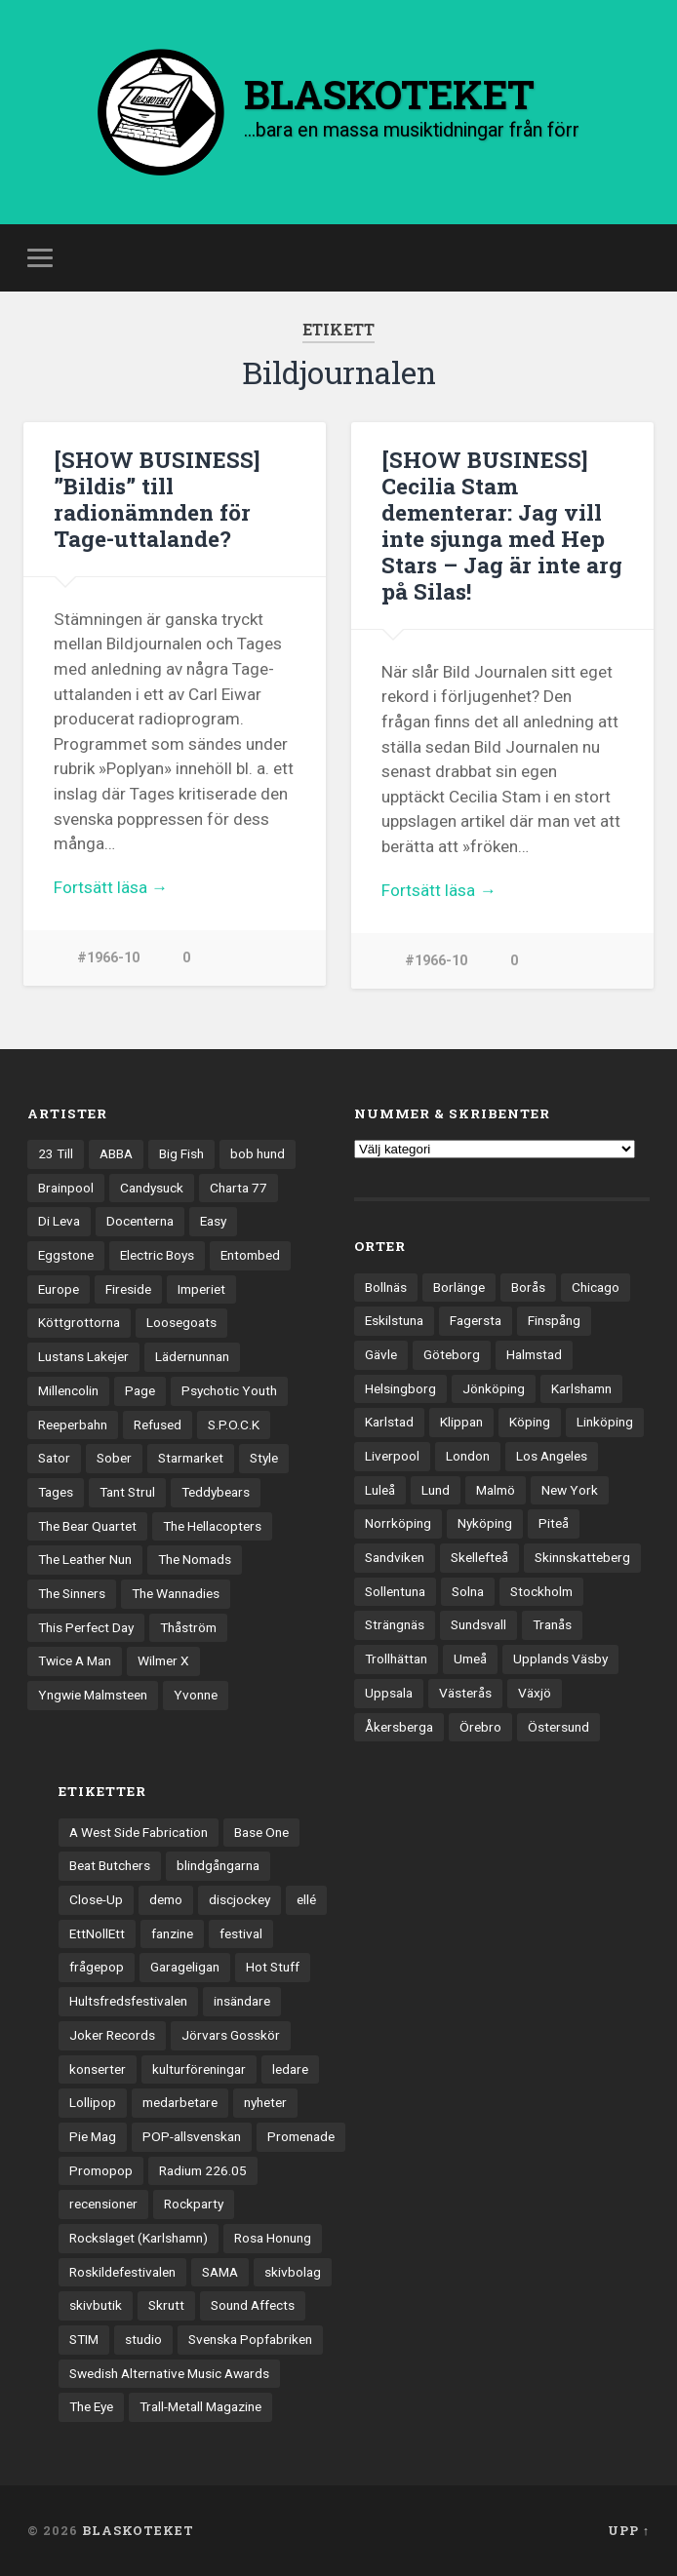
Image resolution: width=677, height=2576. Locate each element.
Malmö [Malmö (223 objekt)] (495, 1490)
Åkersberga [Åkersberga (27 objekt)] (399, 1727)
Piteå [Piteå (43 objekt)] (553, 1523)
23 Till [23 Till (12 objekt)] (55, 1153)
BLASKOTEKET (138, 2530)
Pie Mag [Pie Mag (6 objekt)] (92, 2136)
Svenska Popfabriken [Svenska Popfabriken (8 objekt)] (250, 2339)
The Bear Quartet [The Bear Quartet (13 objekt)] (87, 1526)
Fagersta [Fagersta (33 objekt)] (475, 1320)
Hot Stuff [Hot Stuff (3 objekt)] (272, 1966)
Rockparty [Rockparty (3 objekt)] (193, 2203)
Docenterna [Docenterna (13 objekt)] (140, 1221)
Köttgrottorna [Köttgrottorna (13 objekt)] (79, 1322)
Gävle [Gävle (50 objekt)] (381, 1354)
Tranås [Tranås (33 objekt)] (552, 1624)
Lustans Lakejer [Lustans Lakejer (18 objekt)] (83, 1356)
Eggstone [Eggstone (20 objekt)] (66, 1255)
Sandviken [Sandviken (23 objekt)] (394, 1557)
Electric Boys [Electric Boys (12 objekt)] (157, 1255)
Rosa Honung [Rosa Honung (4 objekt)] (272, 2237)
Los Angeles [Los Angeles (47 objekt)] (551, 1456)
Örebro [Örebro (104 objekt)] (480, 1727)
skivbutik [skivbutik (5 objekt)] (95, 2305)
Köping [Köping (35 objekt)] (529, 1421)
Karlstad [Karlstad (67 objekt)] (389, 1421)
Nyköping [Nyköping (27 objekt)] (485, 1523)
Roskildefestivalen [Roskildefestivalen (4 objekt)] (122, 2272)
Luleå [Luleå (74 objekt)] (380, 1490)
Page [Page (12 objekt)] (140, 1390)
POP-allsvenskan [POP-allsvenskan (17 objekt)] (191, 2136)
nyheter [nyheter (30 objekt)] (265, 2102)
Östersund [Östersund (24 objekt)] (558, 1727)
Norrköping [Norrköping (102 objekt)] (398, 1523)
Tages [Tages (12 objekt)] (55, 1492)
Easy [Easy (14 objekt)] (213, 1221)
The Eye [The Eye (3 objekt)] (91, 2406)
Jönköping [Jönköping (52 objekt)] (493, 1388)
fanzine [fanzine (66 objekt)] (172, 1933)
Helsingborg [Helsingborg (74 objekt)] (400, 1388)
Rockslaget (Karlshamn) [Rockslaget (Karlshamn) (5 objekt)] (138, 2237)
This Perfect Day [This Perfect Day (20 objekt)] (86, 1627)
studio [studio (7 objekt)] (143, 2339)
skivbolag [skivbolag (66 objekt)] (292, 2272)
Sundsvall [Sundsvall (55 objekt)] (478, 1624)
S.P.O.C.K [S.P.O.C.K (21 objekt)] (233, 1424)
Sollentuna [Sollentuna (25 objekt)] (395, 1591)
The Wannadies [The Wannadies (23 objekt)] (175, 1593)
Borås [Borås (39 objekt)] (528, 1287)
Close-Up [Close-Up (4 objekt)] (96, 1899)
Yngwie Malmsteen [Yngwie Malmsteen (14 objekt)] (92, 1694)
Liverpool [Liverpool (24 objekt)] (392, 1456)
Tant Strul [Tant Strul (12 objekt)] (127, 1492)
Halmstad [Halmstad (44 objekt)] (534, 1354)
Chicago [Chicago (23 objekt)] (595, 1287)
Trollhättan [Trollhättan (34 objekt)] (396, 1658)
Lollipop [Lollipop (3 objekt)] (92, 2102)
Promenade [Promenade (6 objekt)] (301, 2136)
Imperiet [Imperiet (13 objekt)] (201, 1289)
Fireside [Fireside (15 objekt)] (128, 1289)
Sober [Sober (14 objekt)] (114, 1457)
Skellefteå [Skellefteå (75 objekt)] (479, 1557)
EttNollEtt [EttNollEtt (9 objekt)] (97, 1933)
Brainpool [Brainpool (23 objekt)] (66, 1187)
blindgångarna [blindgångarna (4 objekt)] (218, 1865)
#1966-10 (108, 958)
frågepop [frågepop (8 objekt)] (96, 1966)
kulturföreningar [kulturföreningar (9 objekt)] (199, 2069)
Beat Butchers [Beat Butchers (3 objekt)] (109, 1865)
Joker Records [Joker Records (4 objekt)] (112, 2035)
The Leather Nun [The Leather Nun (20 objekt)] (85, 1559)
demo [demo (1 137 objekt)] (165, 1899)
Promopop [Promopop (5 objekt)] (101, 2170)
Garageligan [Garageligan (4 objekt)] (184, 1966)
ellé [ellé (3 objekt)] (306, 1899)
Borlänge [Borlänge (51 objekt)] (459, 1287)
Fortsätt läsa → (111, 887)
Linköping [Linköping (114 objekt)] (605, 1421)
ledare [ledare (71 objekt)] (290, 2069)
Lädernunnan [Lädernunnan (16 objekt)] (192, 1356)
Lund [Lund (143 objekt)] (435, 1490)
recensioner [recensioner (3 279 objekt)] (103, 2203)
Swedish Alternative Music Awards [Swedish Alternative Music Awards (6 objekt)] (169, 2373)
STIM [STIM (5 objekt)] (84, 2339)
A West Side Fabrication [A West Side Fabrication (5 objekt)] (138, 1832)
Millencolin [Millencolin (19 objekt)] (68, 1390)
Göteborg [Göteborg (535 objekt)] (451, 1354)
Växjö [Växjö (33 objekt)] (534, 1692)
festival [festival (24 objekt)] (240, 1933)
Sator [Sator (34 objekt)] (54, 1457)
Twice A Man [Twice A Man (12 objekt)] (74, 1660)
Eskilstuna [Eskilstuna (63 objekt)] (394, 1320)
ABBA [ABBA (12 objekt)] (116, 1153)
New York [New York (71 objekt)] (569, 1490)
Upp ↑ (629, 2530)
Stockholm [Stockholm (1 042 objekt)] (541, 1591)
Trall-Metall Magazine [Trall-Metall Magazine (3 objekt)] (200, 2406)
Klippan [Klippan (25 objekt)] (461, 1421)
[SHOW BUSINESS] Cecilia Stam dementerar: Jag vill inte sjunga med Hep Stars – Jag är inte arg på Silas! (501, 525)
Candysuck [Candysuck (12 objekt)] (151, 1187)
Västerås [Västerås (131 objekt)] (465, 1692)
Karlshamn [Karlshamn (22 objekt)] (581, 1388)
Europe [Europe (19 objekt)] (58, 1289)
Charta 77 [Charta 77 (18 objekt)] (238, 1187)
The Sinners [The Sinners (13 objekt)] (71, 1593)
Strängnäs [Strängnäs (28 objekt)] (394, 1624)
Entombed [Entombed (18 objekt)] (250, 1255)
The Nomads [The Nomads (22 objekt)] (194, 1559)
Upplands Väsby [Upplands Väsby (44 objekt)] (560, 1658)
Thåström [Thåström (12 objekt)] (188, 1627)
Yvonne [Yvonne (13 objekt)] (196, 1694)
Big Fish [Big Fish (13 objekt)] (181, 1153)
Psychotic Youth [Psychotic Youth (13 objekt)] (229, 1390)
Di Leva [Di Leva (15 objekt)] (59, 1221)
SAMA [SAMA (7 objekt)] (220, 2272)
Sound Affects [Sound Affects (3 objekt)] (253, 2305)
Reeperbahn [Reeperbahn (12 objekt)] (72, 1424)
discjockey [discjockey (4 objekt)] (239, 1899)
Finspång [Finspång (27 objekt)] (554, 1320)
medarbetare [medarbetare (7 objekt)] (180, 2102)
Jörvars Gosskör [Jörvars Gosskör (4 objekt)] (230, 2035)
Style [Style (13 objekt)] (264, 1457)
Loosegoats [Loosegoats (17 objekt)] (181, 1322)
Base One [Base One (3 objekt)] (261, 1832)
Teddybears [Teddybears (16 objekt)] (215, 1492)
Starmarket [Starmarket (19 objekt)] (190, 1457)
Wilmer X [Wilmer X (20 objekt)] (163, 1660)
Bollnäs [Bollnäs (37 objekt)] (386, 1287)
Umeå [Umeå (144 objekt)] (470, 1658)
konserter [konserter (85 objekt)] (97, 2069)
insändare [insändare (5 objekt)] (242, 2001)
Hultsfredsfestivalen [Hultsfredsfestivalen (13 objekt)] (128, 2001)
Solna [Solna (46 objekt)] (468, 1591)
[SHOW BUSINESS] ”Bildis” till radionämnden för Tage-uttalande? (157, 499)
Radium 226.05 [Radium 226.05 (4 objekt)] (203, 2170)
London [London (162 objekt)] (468, 1456)
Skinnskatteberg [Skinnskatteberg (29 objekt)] (582, 1557)
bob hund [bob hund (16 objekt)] (257, 1153)
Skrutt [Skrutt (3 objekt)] (166, 2305)
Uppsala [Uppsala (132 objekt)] (389, 1692)
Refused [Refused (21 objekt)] (157, 1424)
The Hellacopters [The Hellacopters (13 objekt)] (212, 1526)
